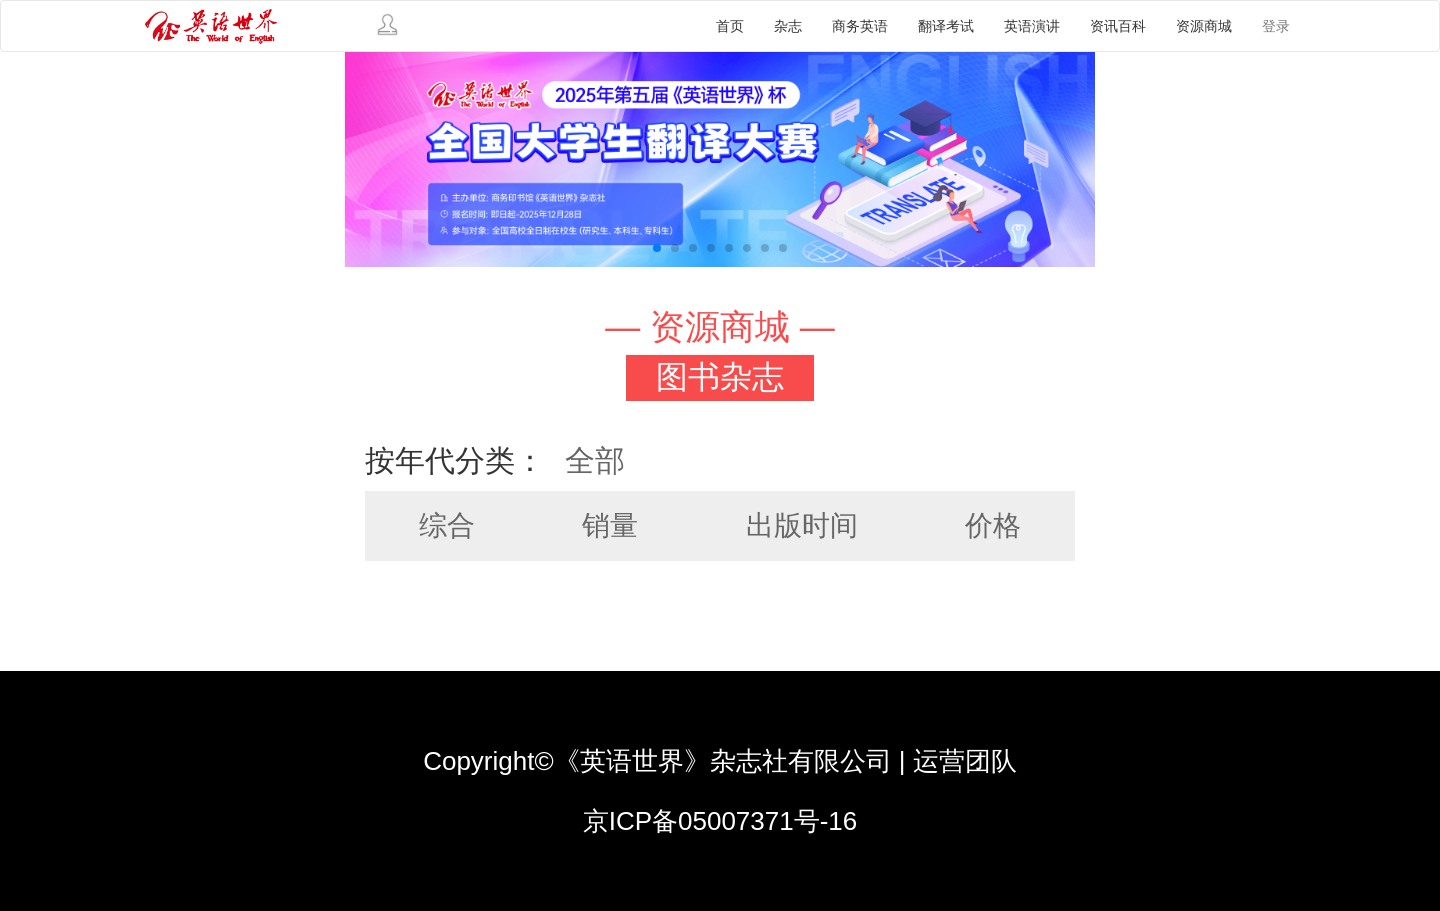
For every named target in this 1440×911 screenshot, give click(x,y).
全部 (595, 460)
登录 (1276, 26)
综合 (447, 525)
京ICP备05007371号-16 (720, 821)
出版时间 (802, 525)
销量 (610, 525)
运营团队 (965, 761)
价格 (993, 525)
